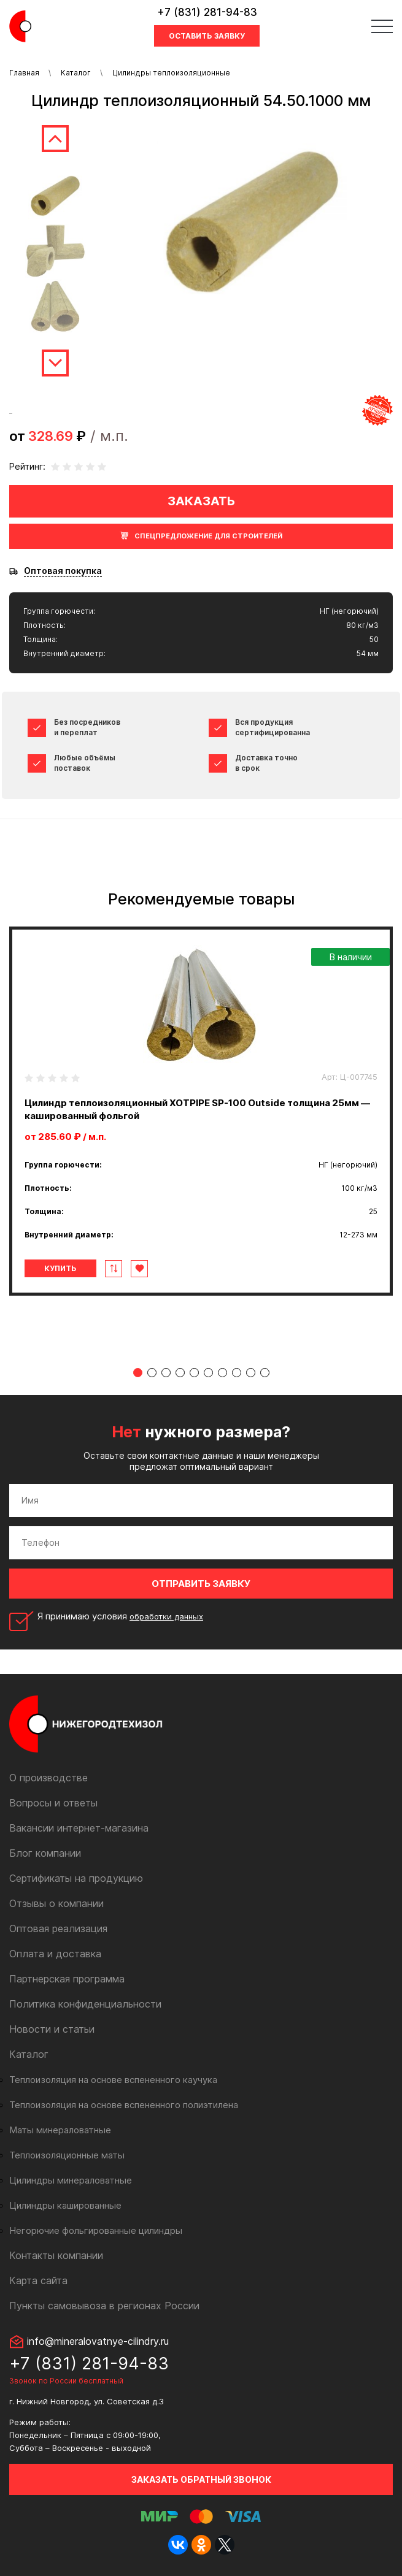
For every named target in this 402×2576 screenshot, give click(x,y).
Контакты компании (56, 2255)
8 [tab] (236, 1372)
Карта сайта (38, 2280)
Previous (55, 138)
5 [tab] (194, 1372)
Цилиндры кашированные (65, 2205)
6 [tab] (208, 1372)
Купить (60, 1268)
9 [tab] (250, 1372)
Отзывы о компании (56, 1903)
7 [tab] (222, 1372)
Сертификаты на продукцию (76, 1878)
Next (55, 363)
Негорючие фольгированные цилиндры (95, 2230)
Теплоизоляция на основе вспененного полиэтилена (123, 2105)
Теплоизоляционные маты (67, 2155)
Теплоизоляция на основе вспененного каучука (113, 2079)
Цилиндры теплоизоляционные (171, 72)
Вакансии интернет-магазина (79, 1828)
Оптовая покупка (63, 571)
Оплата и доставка (55, 1953)
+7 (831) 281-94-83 (207, 12)
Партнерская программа (67, 1979)
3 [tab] (166, 1372)
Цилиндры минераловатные (70, 2180)
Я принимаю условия (120, 1616)
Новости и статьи (52, 2029)
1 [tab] (137, 1372)
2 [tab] (152, 1372)
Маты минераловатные (60, 2130)
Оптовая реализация (58, 1928)
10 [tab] (264, 1372)
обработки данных (166, 1616)
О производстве (48, 1777)
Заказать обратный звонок (201, 2479)
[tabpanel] (201, 1111)
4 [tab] (180, 1372)
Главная (24, 72)
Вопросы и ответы (53, 1803)
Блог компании (45, 1853)
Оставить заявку (207, 35)
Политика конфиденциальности (85, 2004)
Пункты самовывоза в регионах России (104, 2305)
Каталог (76, 72)
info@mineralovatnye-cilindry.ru (98, 2341)
